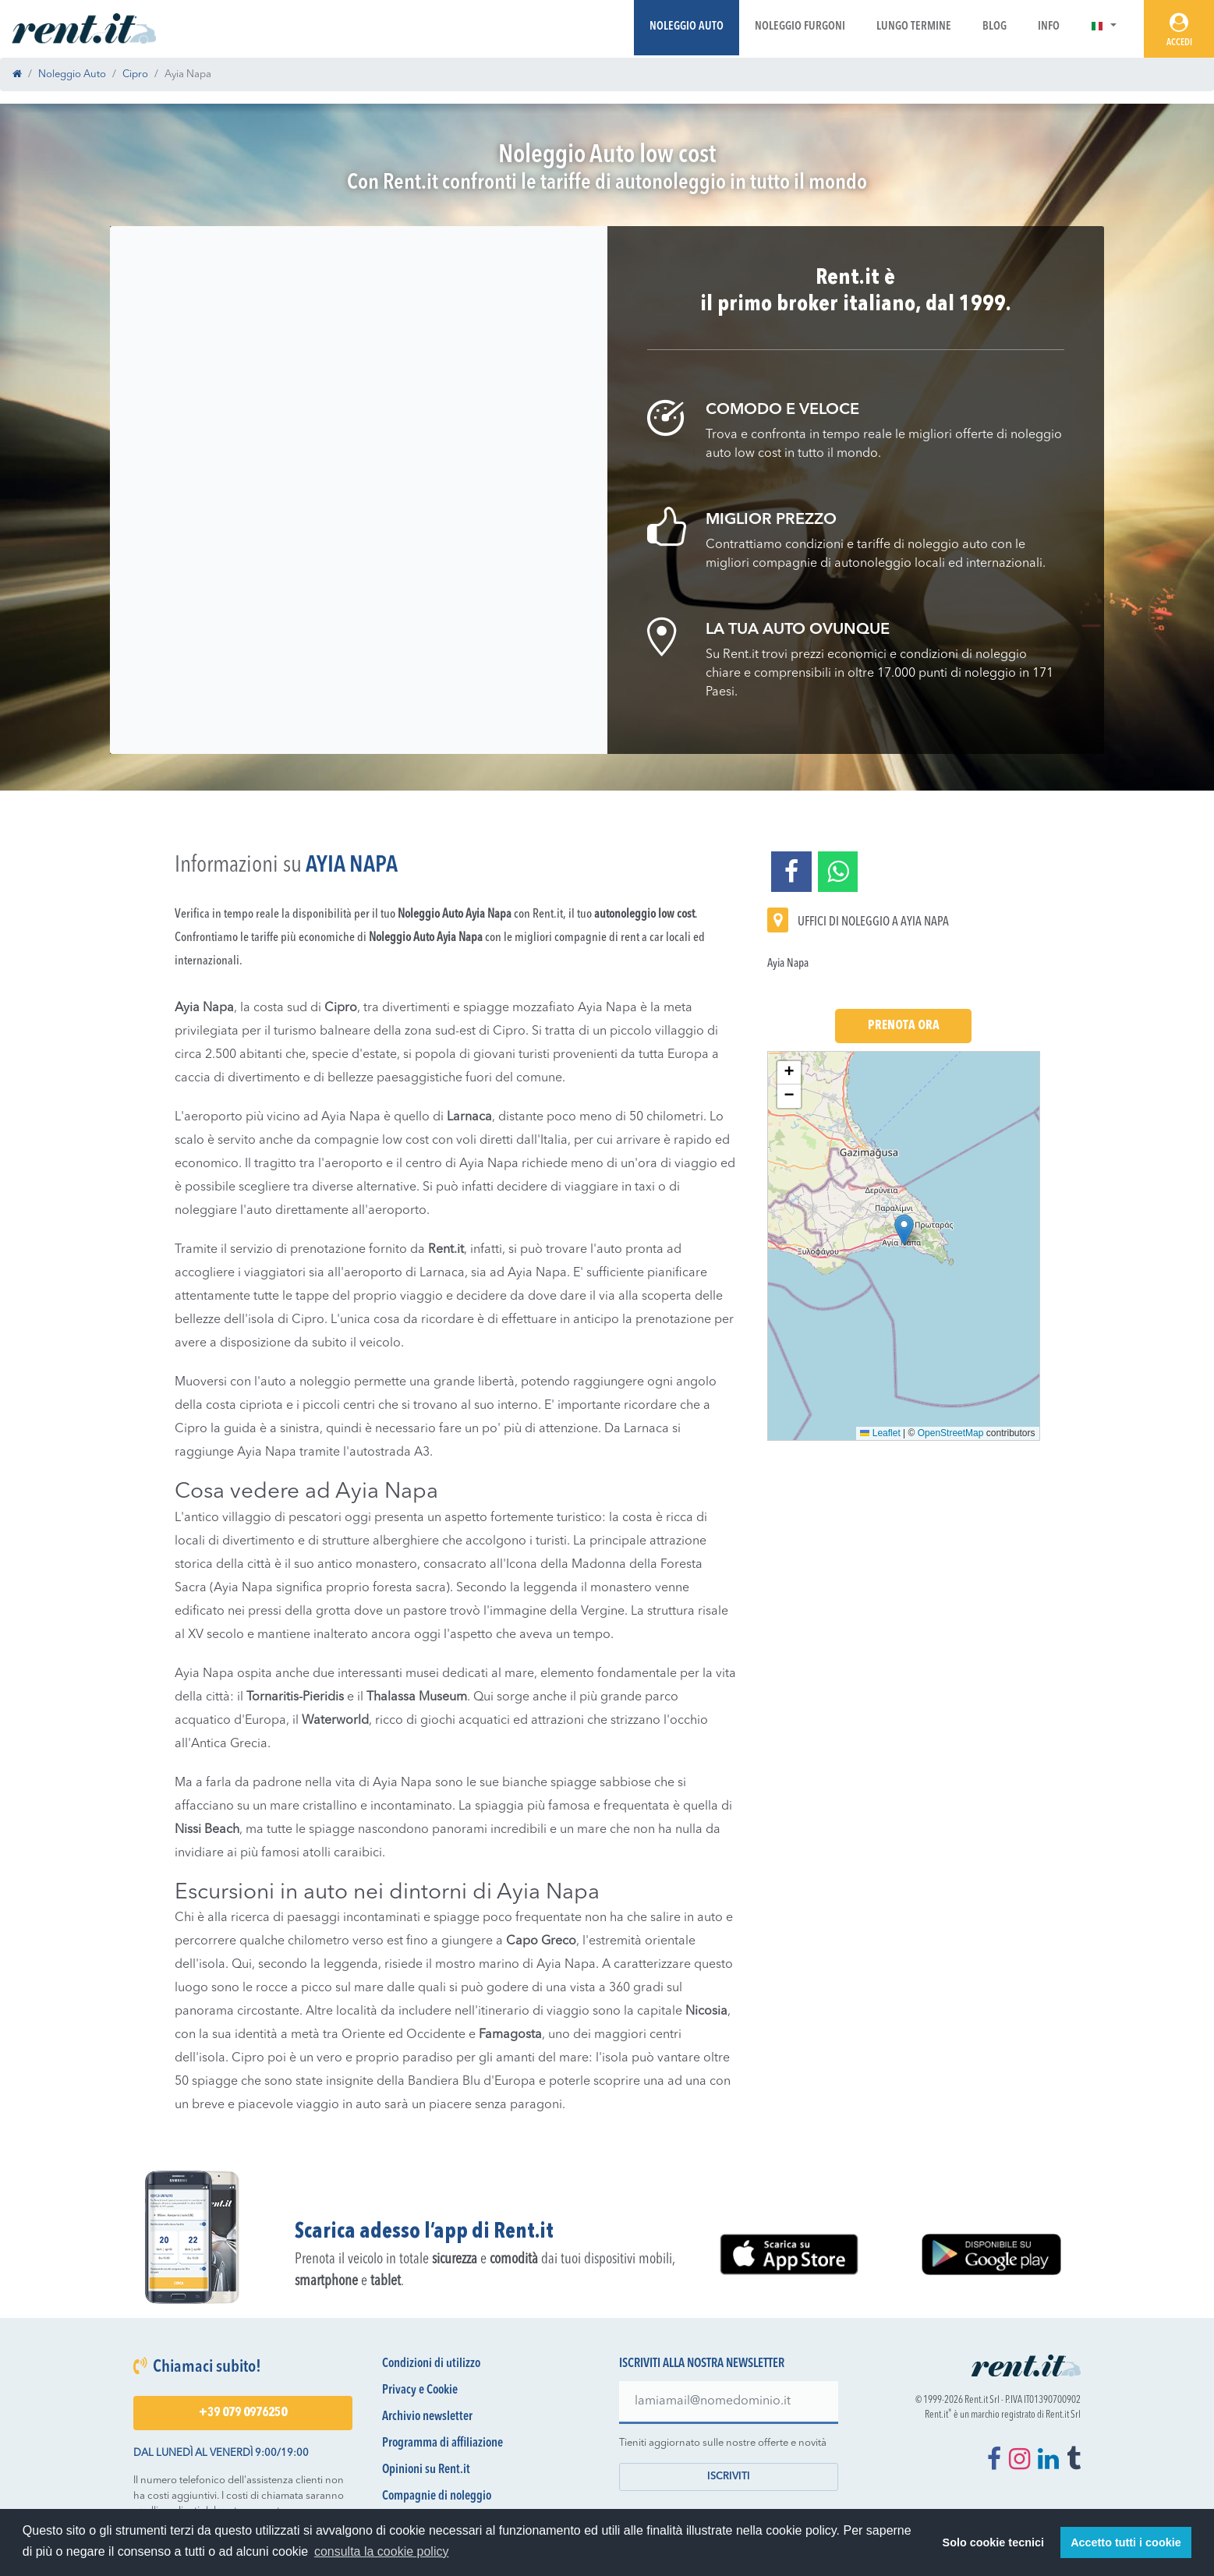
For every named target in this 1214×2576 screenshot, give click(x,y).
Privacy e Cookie (420, 2390)
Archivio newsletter (427, 2417)
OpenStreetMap (951, 1433)
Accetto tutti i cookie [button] (1126, 2542)
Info (1049, 27)
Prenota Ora (904, 1026)
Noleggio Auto (686, 27)
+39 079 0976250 (243, 2413)
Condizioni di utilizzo (431, 2364)
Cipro (135, 74)
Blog (994, 27)
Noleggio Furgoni (800, 27)
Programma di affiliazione (442, 2443)
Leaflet (880, 1433)
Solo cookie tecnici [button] (993, 2542)
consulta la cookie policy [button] (381, 2551)
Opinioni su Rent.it (426, 2470)
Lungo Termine (913, 27)
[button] (1103, 27)
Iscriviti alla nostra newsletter (701, 2364)
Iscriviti (728, 2477)
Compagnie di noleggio (436, 2496)
